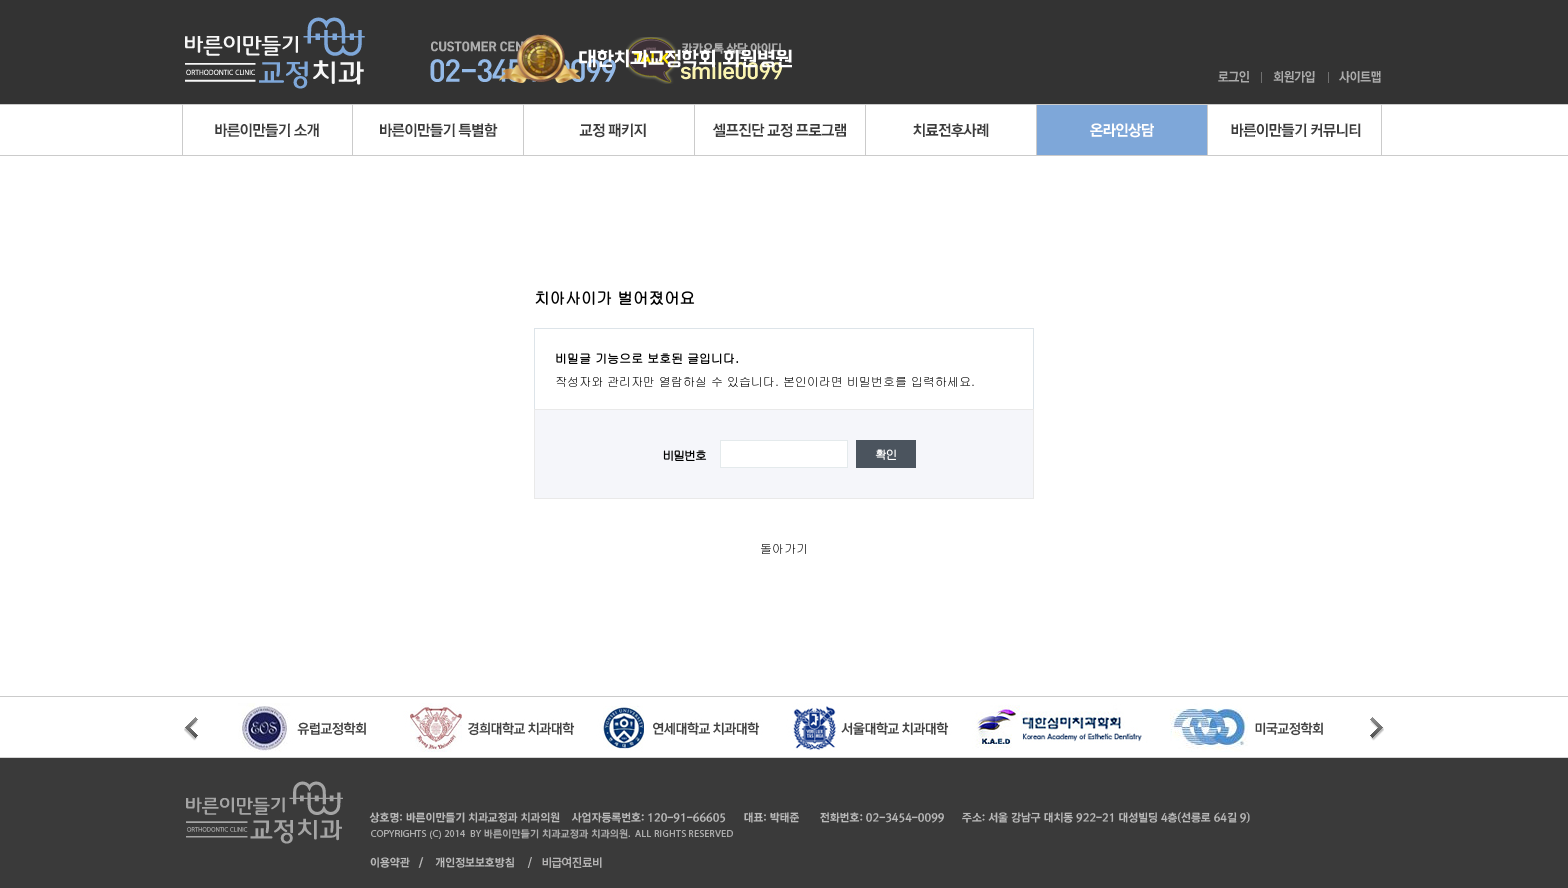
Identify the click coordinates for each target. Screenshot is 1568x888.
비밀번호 (683, 454)
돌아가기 (784, 547)
